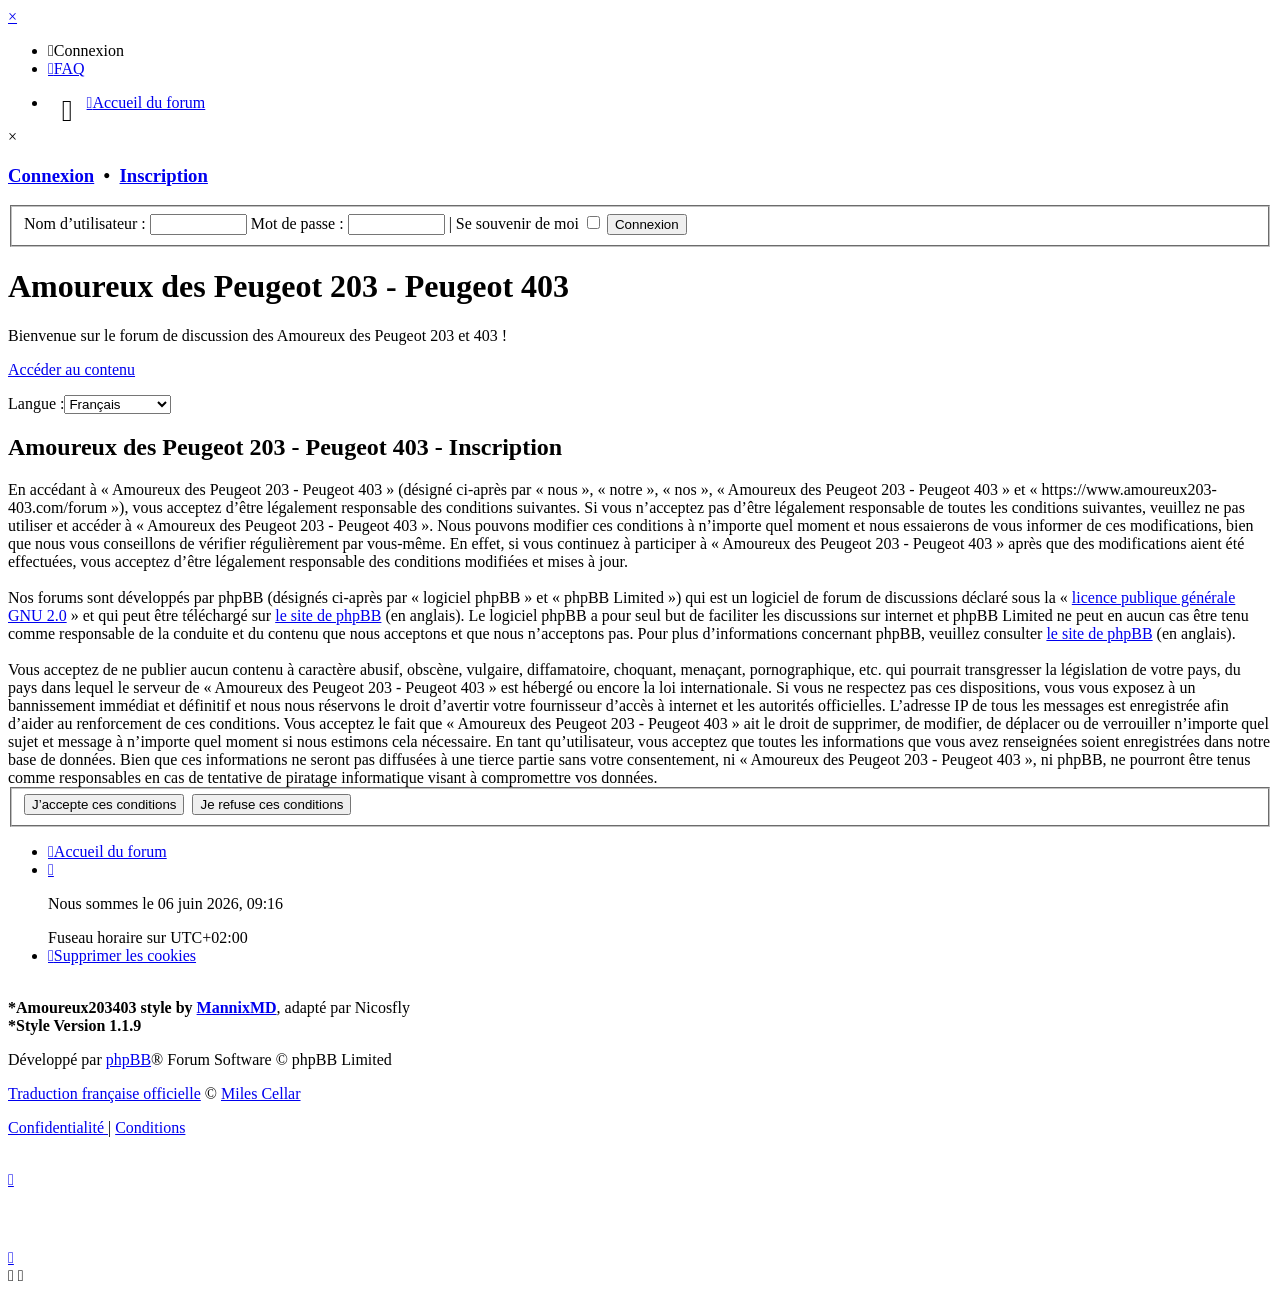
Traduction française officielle (104, 1093)
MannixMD (237, 1007)
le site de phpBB (328, 615)
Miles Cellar (261, 1093)
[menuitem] (86, 50)
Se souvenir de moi (528, 223)
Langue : (36, 403)
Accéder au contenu (71, 369)
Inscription (164, 175)
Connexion (51, 175)
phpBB (128, 1059)
